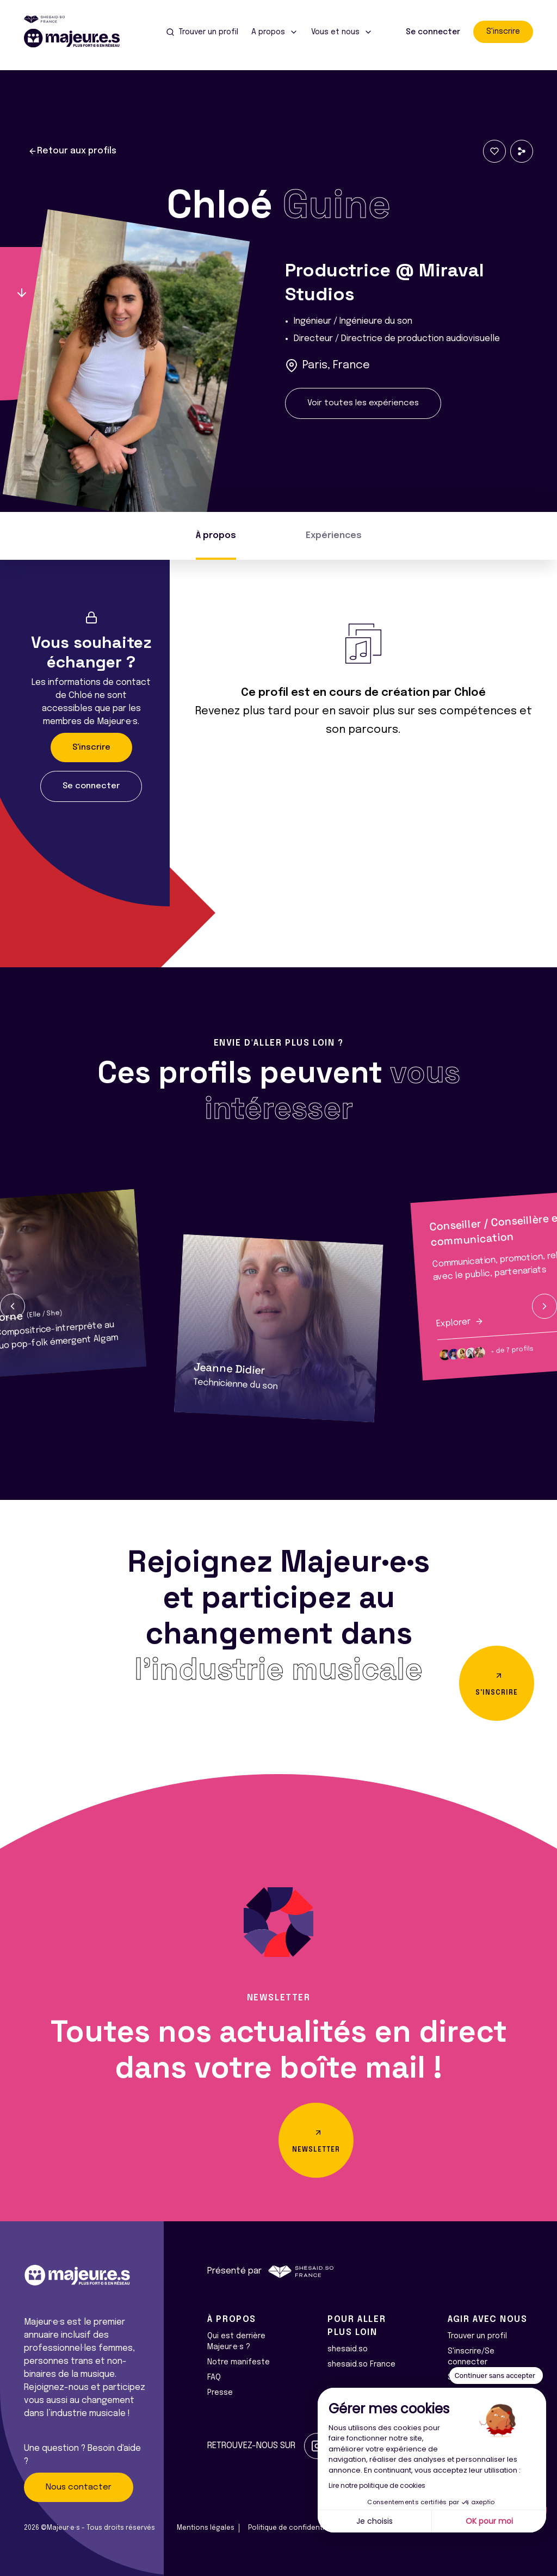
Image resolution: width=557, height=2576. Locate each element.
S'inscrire (503, 31)
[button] (12, 1306)
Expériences (334, 535)
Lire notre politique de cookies (377, 2485)
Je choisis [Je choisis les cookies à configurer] (374, 2521)
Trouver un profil (477, 2336)
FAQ (214, 2377)
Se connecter (433, 32)
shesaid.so (347, 2349)
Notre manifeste (238, 2362)
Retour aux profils (72, 151)
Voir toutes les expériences (363, 403)
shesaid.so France (361, 2364)
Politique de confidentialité (293, 2528)
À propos (216, 535)
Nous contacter (79, 2487)
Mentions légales (205, 2528)
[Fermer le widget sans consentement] (496, 2376)
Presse (220, 2392)
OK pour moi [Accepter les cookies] (489, 2521)
